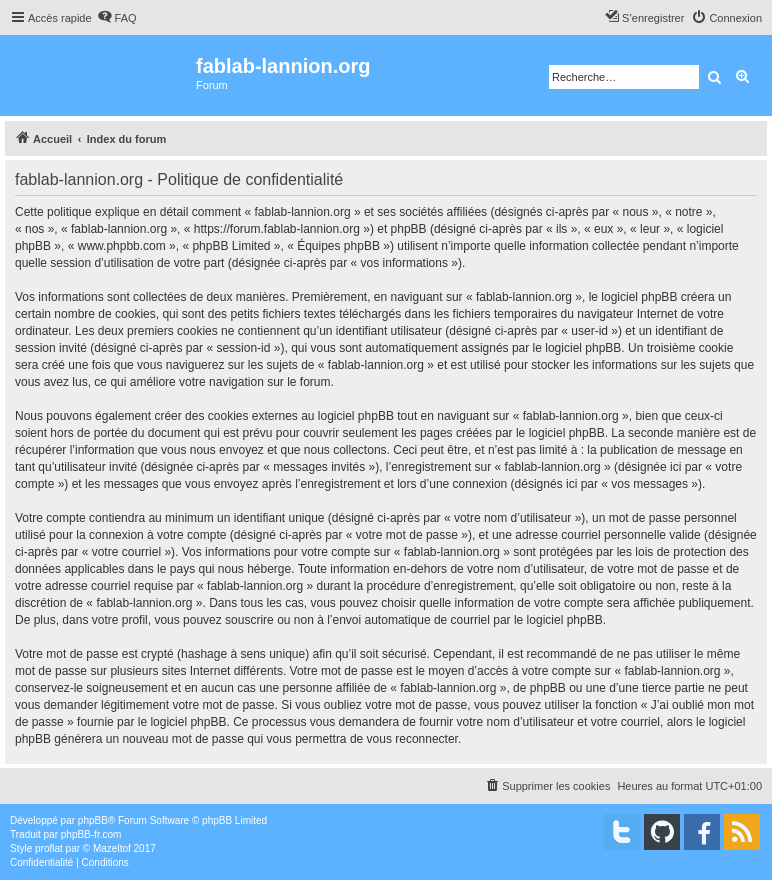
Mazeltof (112, 848)
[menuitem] (117, 18)
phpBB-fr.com (91, 834)
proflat (49, 848)
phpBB (93, 820)
